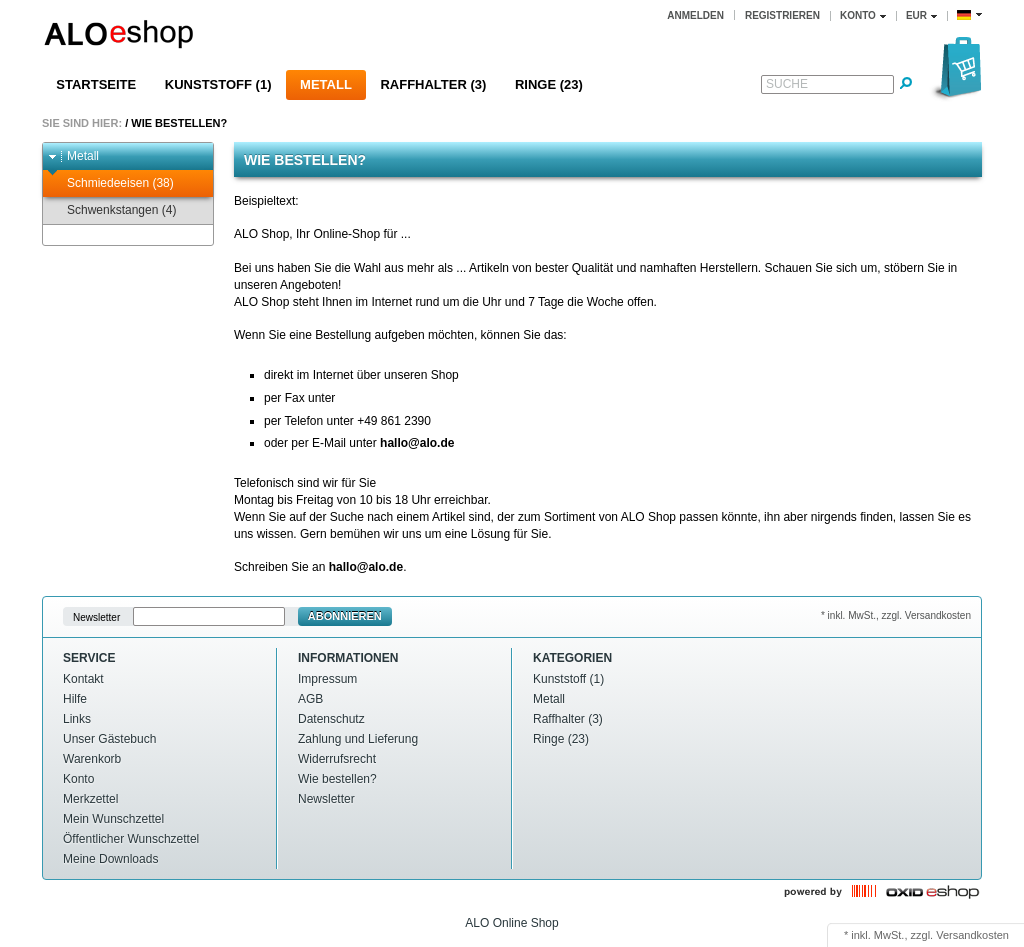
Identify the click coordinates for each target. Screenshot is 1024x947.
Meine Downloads (110, 859)
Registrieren (782, 15)
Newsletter (96, 616)
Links (77, 719)
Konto (78, 779)
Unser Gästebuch (109, 739)
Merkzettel (90, 799)
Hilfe (75, 699)
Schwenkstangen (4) (112, 210)
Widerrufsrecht (337, 759)
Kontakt (83, 679)
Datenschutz (331, 719)
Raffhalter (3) (433, 84)
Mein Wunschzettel (113, 819)
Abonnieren (345, 616)
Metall (326, 84)
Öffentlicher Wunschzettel (131, 839)
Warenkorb (92, 759)
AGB (310, 699)
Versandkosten (972, 935)
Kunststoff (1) (218, 84)
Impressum (327, 679)
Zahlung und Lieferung (358, 739)
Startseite (96, 84)
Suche (787, 84)
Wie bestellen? (179, 123)
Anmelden (695, 15)
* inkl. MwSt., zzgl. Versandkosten (896, 615)
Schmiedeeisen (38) (111, 183)
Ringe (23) (549, 84)
